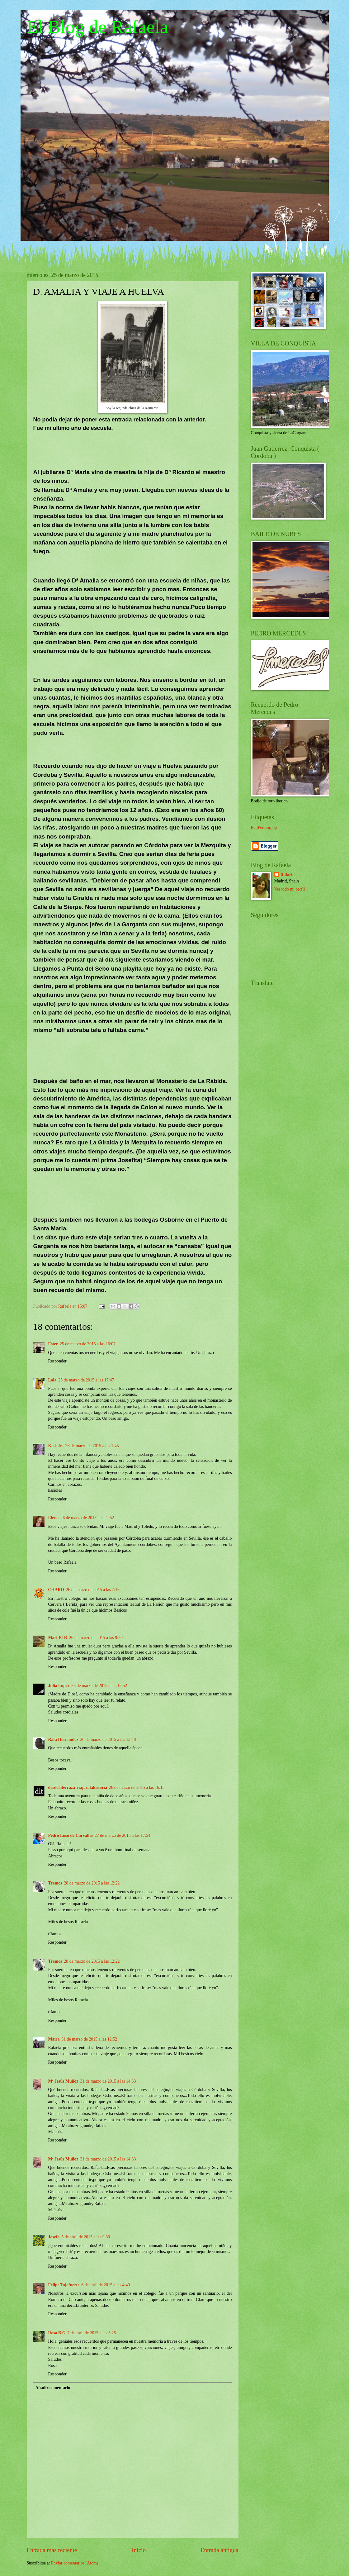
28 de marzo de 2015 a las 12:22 (92, 1883)
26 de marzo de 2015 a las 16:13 (137, 1787)
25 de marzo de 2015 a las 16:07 (88, 1344)
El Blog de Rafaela (97, 27)
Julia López (59, 1685)
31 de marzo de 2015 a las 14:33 (108, 2081)
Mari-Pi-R (57, 1637)
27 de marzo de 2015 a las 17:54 (122, 1835)
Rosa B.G (57, 2333)
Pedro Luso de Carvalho (70, 1835)
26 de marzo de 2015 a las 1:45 (92, 1445)
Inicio (139, 2550)
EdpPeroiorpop (264, 827)
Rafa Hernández (63, 1739)
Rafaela (288, 874)
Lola (52, 1380)
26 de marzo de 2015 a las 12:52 (99, 1685)
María (54, 2039)
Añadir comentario (52, 2387)
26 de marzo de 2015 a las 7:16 (93, 1589)
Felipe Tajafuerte (64, 2285)
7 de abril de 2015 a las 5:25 (91, 2333)
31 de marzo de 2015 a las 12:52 (89, 2039)
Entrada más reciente (52, 2550)
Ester (53, 1344)
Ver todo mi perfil (289, 889)
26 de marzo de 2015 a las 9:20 (96, 1637)
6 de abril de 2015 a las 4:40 (105, 2285)
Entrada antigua (219, 2550)
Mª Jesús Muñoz (63, 2081)
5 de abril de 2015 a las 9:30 (85, 2237)
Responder (57, 1361)
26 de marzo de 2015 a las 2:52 (87, 1517)
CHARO (56, 1589)
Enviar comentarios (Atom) (74, 2563)
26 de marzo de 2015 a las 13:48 (108, 1739)
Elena (53, 1517)
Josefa (54, 2237)
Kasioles (56, 1445)
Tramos (55, 1883)
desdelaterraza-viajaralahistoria (77, 1787)
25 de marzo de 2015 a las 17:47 (86, 1380)
